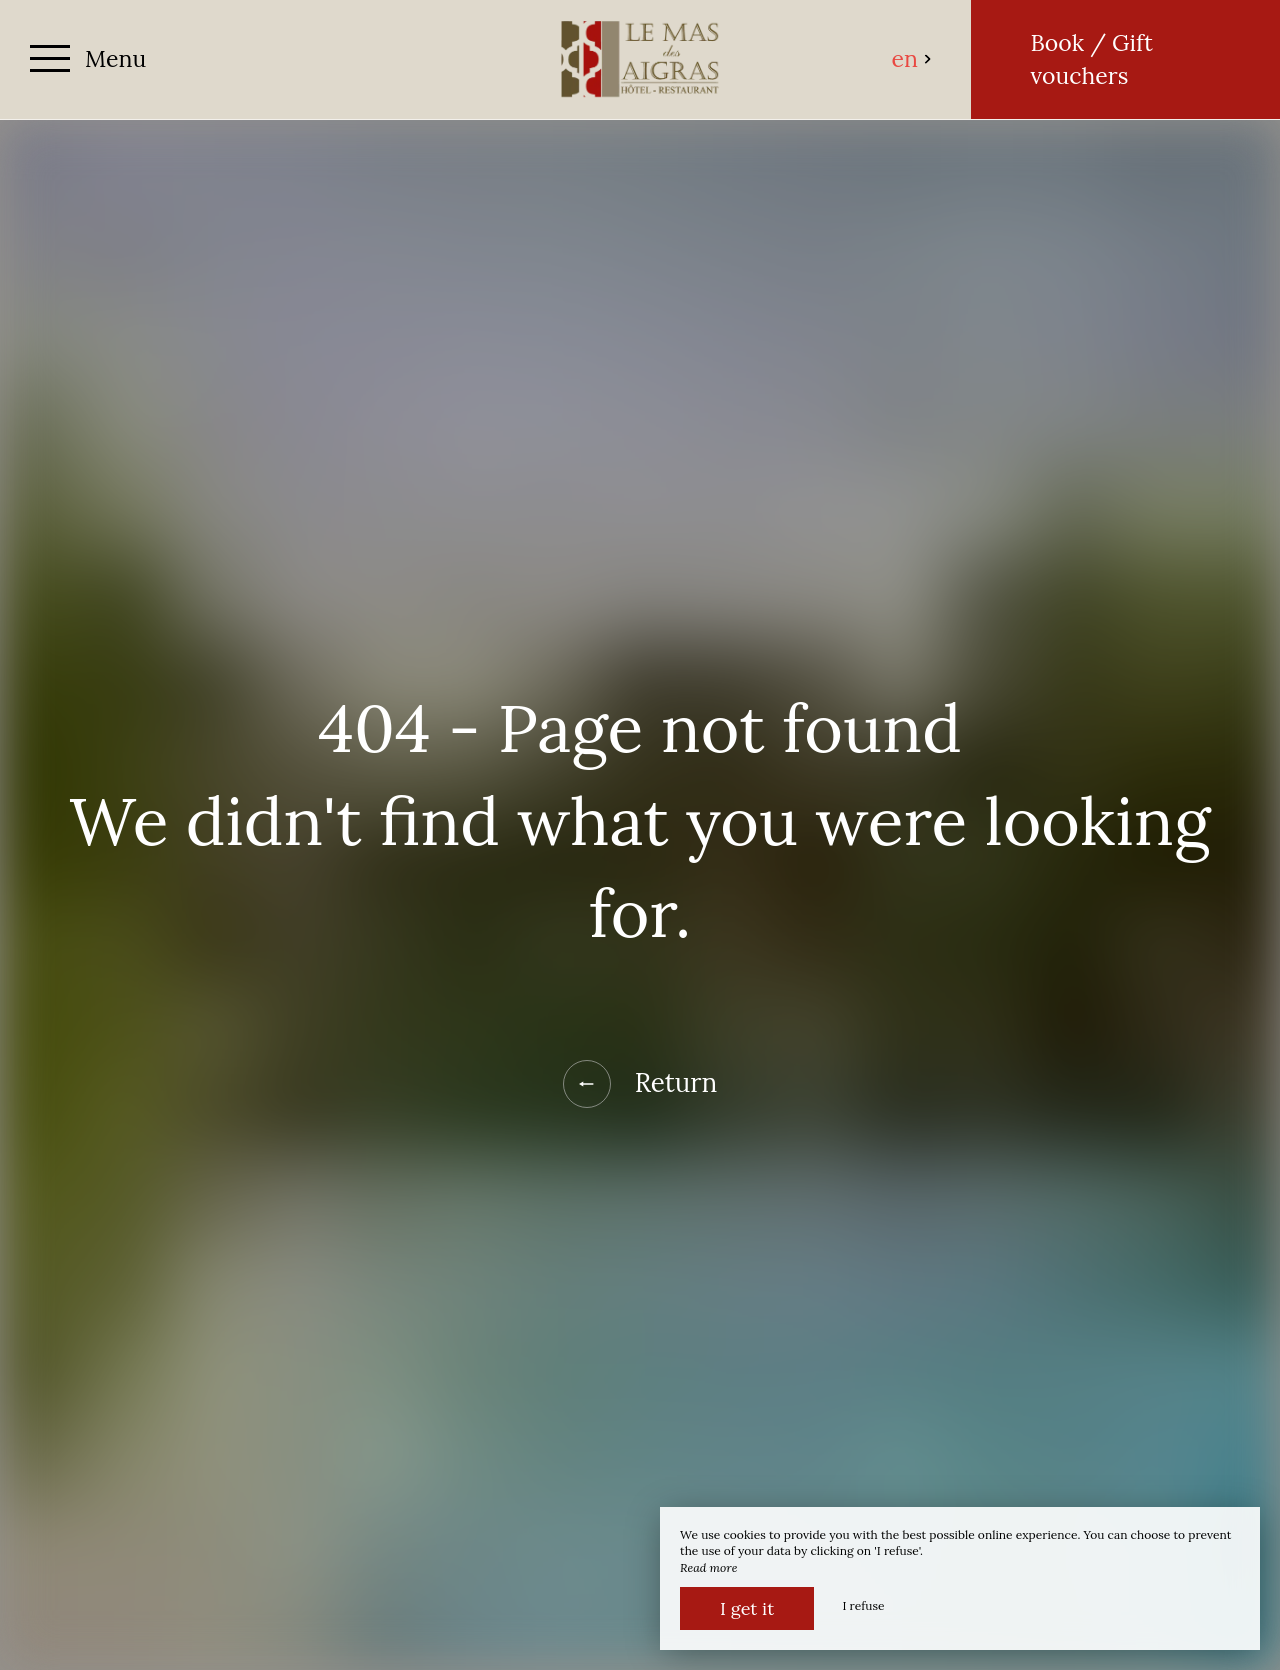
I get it (747, 1608)
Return (640, 1084)
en (912, 58)
